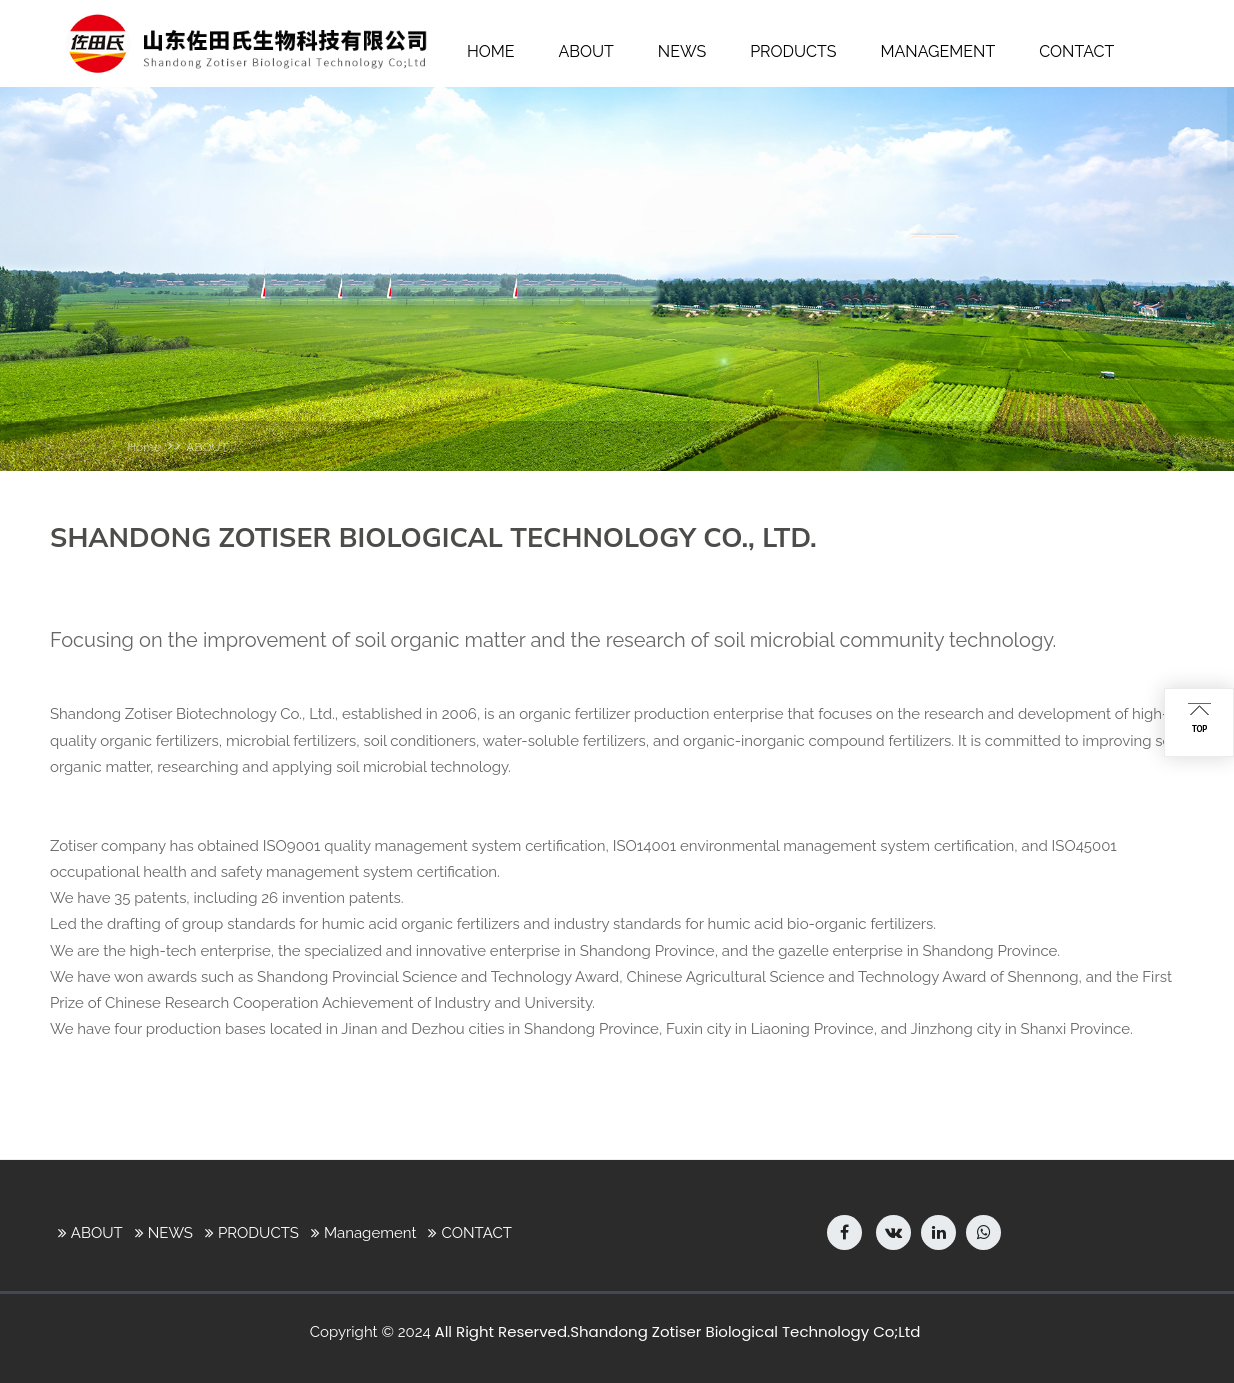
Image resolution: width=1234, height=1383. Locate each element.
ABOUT (207, 447)
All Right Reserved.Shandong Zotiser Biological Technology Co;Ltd (678, 1331)
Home (144, 447)
